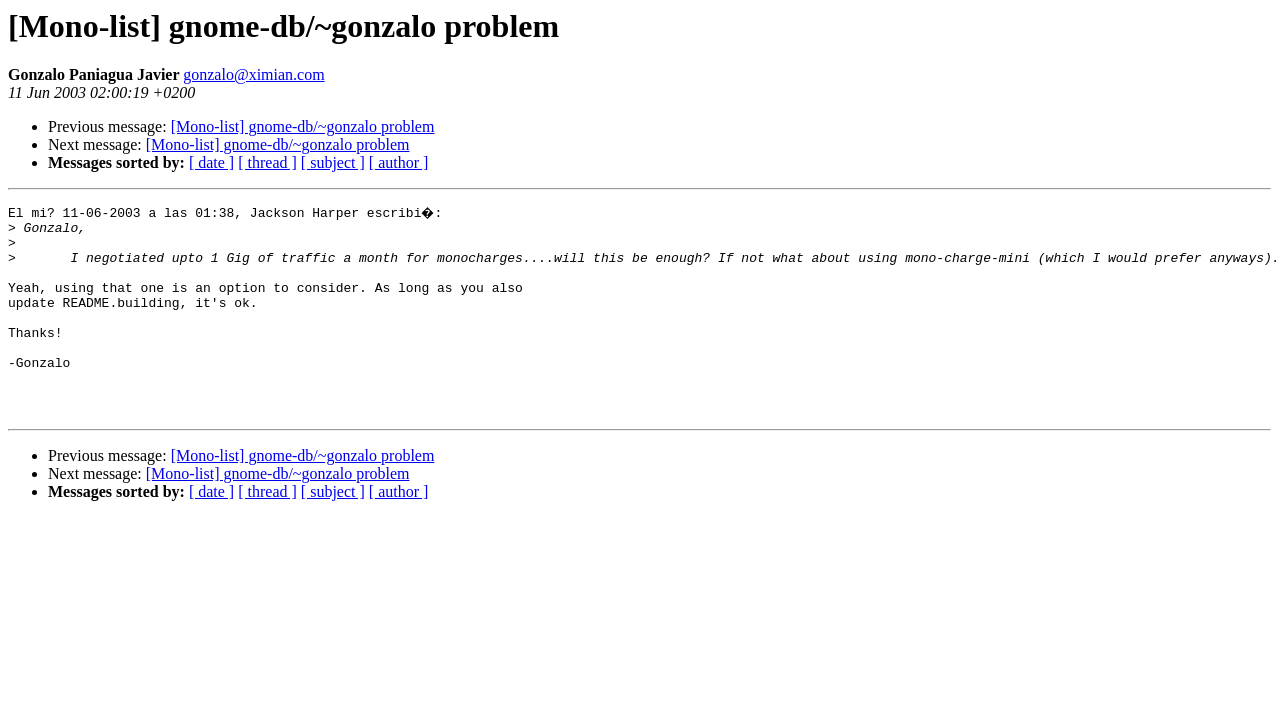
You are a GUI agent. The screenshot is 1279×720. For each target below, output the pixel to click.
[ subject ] (333, 162)
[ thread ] (267, 162)
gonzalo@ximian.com (253, 74)
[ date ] (211, 162)
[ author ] (399, 162)
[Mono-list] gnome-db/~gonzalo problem (303, 126)
